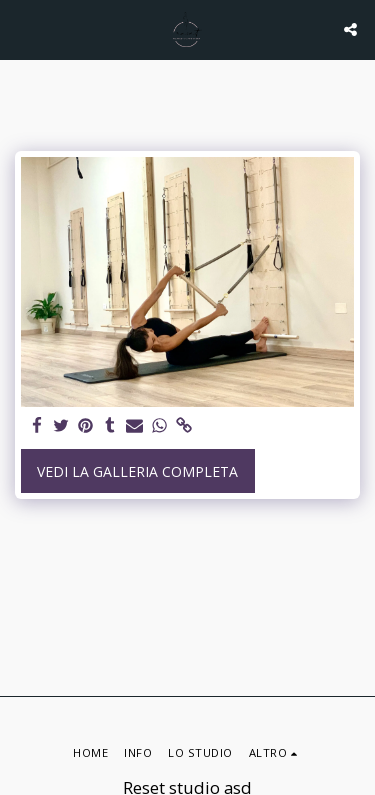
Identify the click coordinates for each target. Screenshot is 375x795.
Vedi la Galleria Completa (137, 471)
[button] (22, 28)
